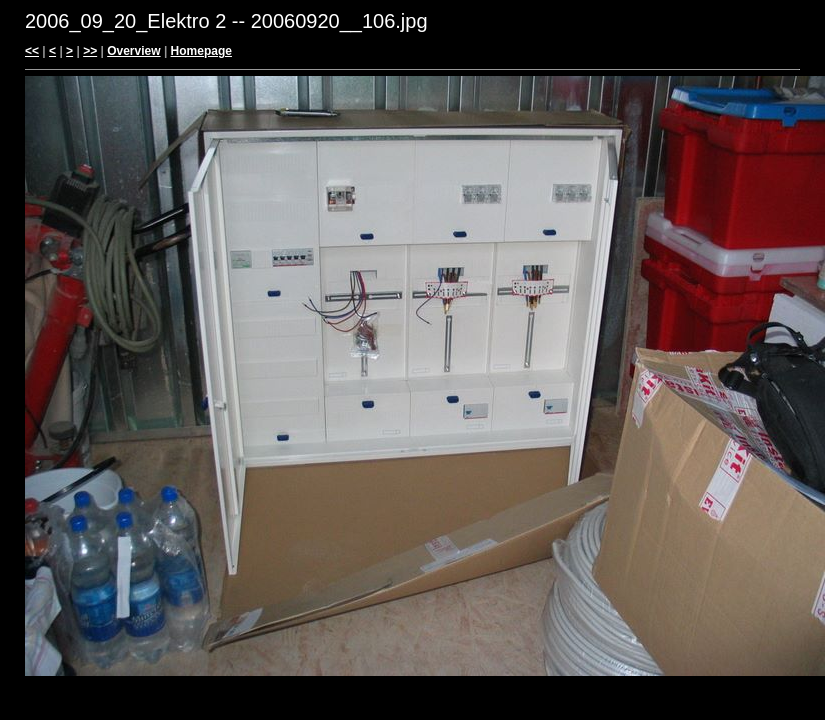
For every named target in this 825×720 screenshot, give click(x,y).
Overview (133, 51)
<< (32, 51)
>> (90, 51)
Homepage (201, 51)
